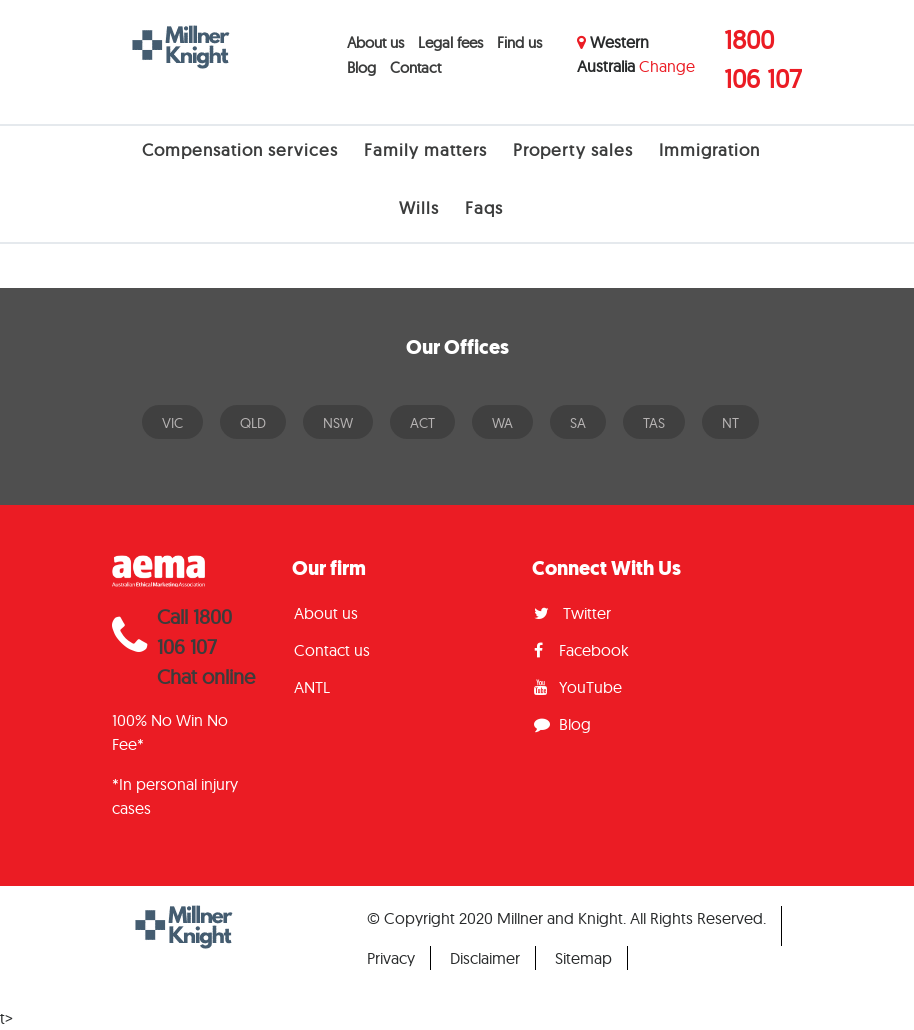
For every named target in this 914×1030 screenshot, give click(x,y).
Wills (419, 207)
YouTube (578, 687)
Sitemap (583, 958)
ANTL (312, 687)
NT (730, 423)
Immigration (709, 149)
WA (502, 423)
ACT (422, 423)
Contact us (332, 650)
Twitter (572, 613)
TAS (654, 423)
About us (375, 42)
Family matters (425, 149)
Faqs (484, 207)
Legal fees (450, 42)
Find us (519, 42)
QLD (253, 423)
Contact (415, 67)
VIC (172, 423)
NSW (338, 423)
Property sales (573, 149)
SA (578, 423)
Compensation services (240, 149)
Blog (361, 67)
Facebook (581, 650)
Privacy (391, 958)
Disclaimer (485, 958)
